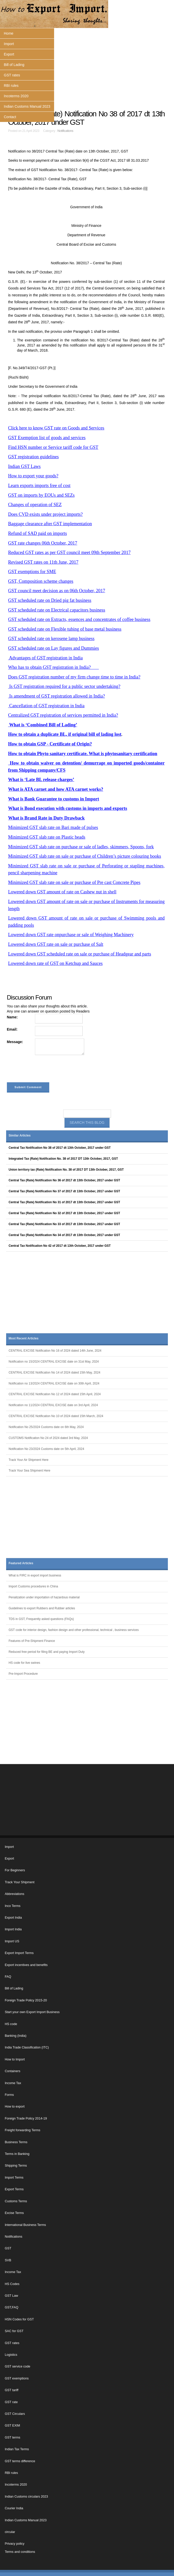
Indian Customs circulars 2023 (26, 2496)
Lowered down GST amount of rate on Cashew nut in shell (62, 891)
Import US (12, 1941)
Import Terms (14, 2177)
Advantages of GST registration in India (45, 657)
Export (9, 54)
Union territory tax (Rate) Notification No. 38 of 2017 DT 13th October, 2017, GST (66, 1169)
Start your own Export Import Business (32, 2012)
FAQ (8, 1976)
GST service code (17, 2366)
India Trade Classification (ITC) (27, 2047)
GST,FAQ (11, 2307)
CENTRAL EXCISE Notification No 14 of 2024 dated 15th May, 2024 (55, 1372)
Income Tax (13, 2083)
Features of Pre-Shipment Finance (32, 1641)
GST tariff (11, 2390)
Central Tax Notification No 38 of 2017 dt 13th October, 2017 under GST (60, 1147)
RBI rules (11, 86)
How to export (15, 2106)
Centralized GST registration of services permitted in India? (63, 715)
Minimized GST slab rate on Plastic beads (46, 837)
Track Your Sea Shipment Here (29, 1470)
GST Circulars (15, 2414)
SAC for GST (14, 2331)
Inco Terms (12, 1906)
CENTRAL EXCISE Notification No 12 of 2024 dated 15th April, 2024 (55, 1394)
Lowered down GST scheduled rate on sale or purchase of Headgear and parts (79, 954)
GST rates (12, 75)
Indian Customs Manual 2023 (27, 106)
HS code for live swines (24, 1663)
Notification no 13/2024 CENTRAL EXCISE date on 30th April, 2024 (54, 1383)
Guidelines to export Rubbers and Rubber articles (42, 1608)
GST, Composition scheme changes (40, 581)
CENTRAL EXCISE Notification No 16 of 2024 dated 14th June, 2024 (55, 1350)
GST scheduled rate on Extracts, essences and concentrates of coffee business (79, 619)
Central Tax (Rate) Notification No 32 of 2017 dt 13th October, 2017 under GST (64, 1213)
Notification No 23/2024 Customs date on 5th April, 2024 (46, 1449)
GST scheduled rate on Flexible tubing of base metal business (64, 629)
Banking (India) (16, 2036)
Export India (13, 1917)
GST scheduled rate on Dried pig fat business (49, 600)
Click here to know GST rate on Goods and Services (56, 428)
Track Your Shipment (19, 1882)
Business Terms (16, 2142)
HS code (11, 2024)
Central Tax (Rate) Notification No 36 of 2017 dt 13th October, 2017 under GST (64, 1180)
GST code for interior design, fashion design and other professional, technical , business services (74, 1630)
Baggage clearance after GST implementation (50, 523)
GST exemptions (17, 2378)
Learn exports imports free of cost (39, 485)
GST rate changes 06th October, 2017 (42, 543)
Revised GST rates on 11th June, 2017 (43, 562)
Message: (15, 1042)
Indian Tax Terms (17, 2449)
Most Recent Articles (24, 1338)
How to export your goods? (33, 475)
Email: (12, 1029)
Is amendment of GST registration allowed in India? (56, 696)
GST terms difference (20, 2461)
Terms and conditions (20, 2552)
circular (10, 2532)
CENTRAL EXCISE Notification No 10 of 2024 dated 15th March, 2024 (56, 1416)
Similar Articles (20, 1135)
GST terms (12, 2437)
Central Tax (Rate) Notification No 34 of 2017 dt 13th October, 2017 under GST (64, 1235)
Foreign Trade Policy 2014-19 (26, 2118)
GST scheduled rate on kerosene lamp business (51, 638)
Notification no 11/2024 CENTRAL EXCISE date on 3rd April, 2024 (53, 1405)
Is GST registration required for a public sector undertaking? (64, 686)
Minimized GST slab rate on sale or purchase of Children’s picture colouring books (84, 856)
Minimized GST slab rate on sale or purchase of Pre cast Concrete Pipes (74, 882)
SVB (8, 2260)
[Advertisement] (87, 68)
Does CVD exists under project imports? (45, 514)
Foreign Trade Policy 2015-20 (26, 2000)
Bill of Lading (14, 65)
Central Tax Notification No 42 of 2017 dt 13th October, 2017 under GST (60, 1246)
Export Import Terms (19, 1953)
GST (8, 2248)
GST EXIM (12, 2425)
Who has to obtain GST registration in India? (53, 667)
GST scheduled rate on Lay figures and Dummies (53, 648)
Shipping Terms (16, 2165)
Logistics (11, 2355)
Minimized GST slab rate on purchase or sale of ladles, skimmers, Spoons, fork (81, 846)
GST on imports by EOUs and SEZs (41, 495)
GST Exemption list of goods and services (47, 437)
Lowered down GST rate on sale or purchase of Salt (55, 944)
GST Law (11, 2295)
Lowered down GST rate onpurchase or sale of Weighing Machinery (71, 934)
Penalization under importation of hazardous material (44, 1597)
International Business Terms (25, 2225)
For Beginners (15, 1870)
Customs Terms (16, 2201)
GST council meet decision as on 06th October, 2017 (56, 590)
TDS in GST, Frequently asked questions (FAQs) (41, 1619)
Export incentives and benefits (26, 1965)
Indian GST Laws (24, 466)
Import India (13, 1929)
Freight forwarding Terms (22, 2130)
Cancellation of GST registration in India (46, 705)
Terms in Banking (17, 2154)
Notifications (65, 131)
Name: (12, 1017)
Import (9, 44)
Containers (12, 2071)
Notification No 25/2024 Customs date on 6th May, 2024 (46, 1427)
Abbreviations (14, 1894)
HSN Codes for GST (19, 2319)
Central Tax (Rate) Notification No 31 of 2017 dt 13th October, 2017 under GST (64, 1202)
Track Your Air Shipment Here (28, 1460)
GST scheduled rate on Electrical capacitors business (56, 610)
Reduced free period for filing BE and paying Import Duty (47, 1652)
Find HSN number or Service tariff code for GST (53, 447)
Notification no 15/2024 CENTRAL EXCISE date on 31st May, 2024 (54, 1361)
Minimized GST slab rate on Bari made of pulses (53, 827)
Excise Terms (14, 2213)
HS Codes (12, 2284)
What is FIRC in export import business (35, 1575)
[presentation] (45, 1070)
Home (8, 33)
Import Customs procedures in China (33, 1586)
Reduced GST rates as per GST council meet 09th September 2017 (69, 552)
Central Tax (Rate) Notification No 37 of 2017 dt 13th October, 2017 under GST (64, 1191)
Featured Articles (21, 1563)
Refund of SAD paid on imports (37, 533)
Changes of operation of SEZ (35, 504)
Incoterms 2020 (16, 96)
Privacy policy (14, 2543)
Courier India (14, 2508)
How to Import (15, 2059)
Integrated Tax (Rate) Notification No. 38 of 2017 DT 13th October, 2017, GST (63, 1158)
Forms (9, 2095)
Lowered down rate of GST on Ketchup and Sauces (55, 963)
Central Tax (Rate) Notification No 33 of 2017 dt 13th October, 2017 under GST (64, 1224)
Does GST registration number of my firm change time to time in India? (74, 677)
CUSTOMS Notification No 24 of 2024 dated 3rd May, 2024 (48, 1438)
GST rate (11, 2402)
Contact (10, 117)
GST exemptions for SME (32, 571)
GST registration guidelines (33, 456)
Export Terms (14, 2189)
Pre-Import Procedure (23, 1673)
